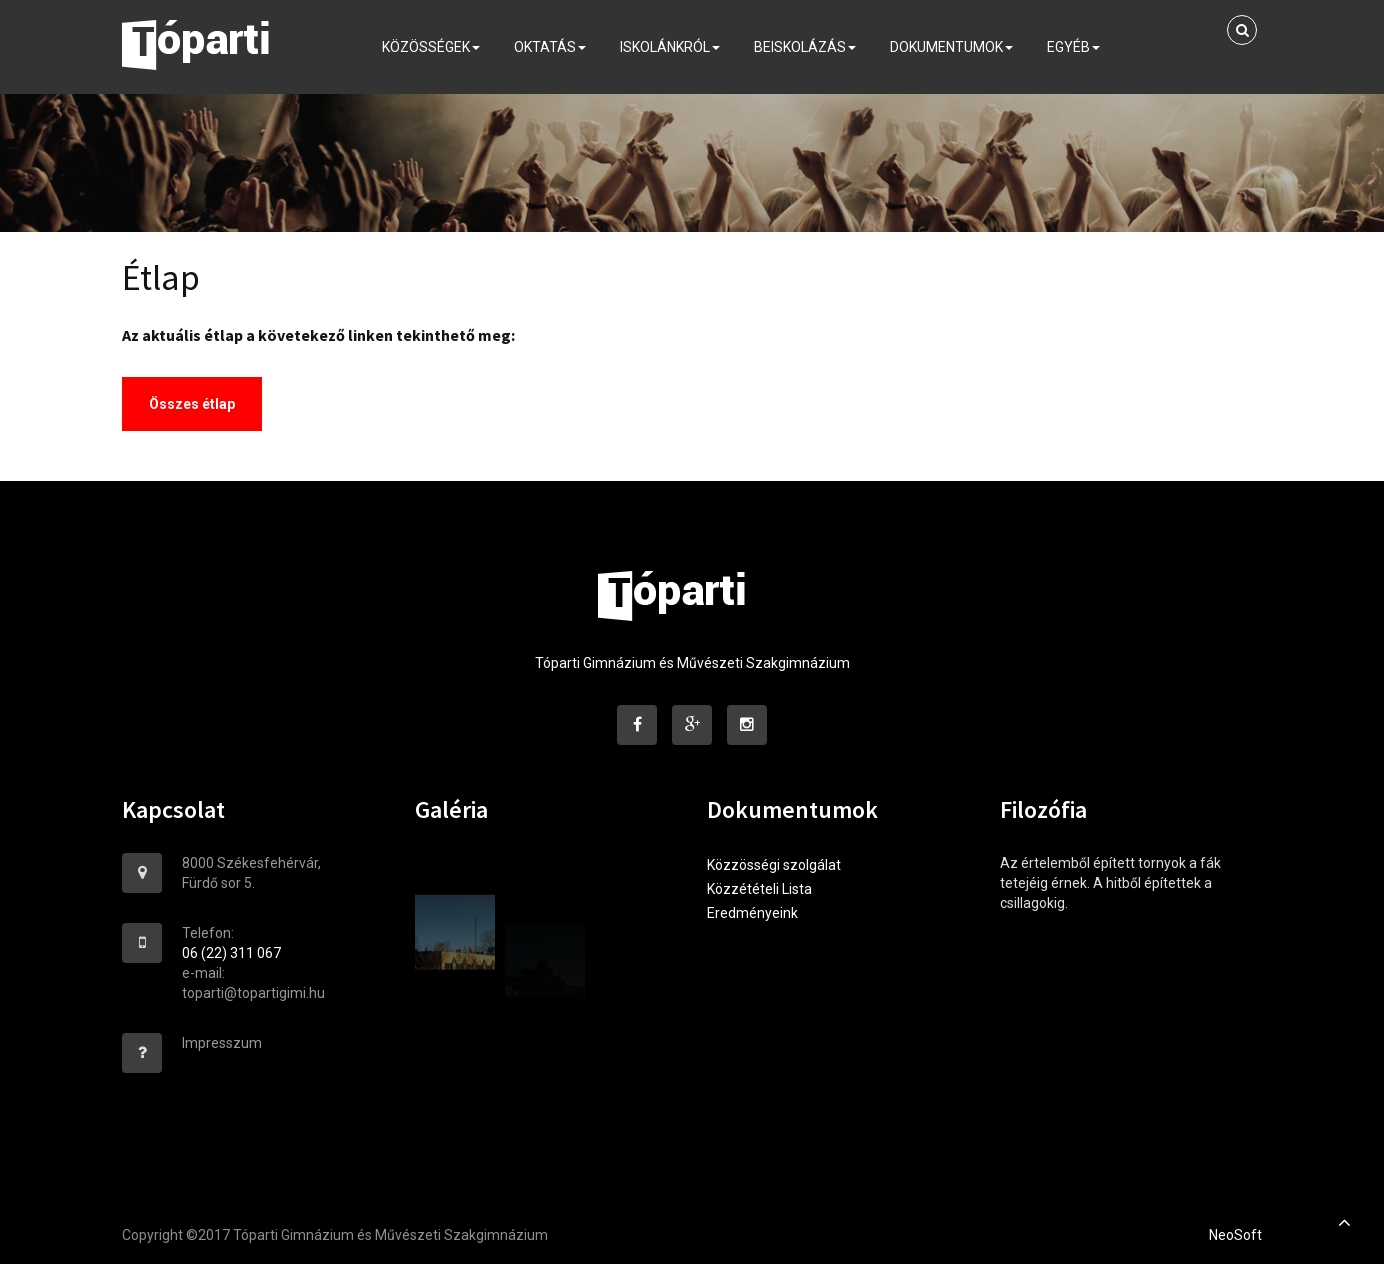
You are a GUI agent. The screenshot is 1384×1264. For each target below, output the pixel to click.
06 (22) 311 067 (231, 953)
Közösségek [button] (431, 53)
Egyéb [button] (1073, 53)
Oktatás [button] (550, 53)
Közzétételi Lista (759, 889)
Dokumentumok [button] (951, 53)
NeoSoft (1235, 1235)
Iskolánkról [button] (670, 53)
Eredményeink (752, 913)
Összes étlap (192, 404)
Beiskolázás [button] (805, 53)
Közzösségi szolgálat (774, 865)
